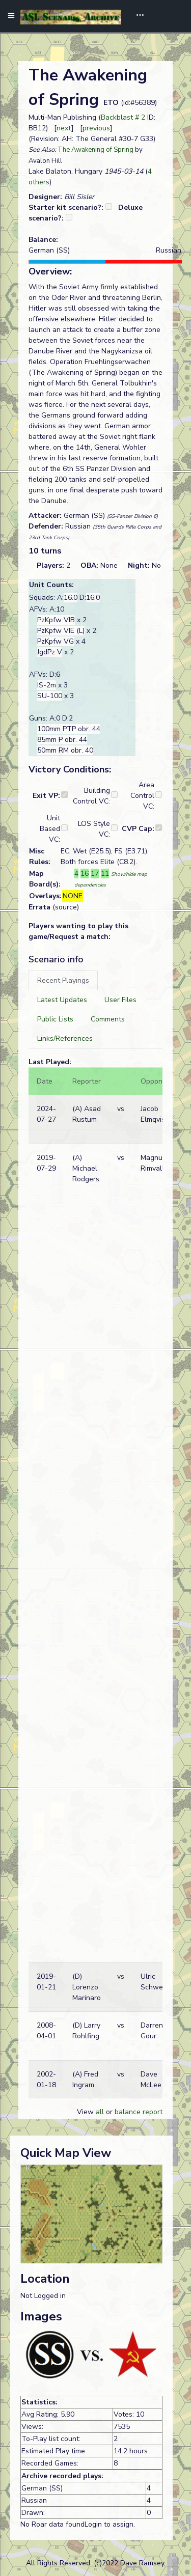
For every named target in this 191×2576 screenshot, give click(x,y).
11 (105, 873)
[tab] (63, 980)
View (86, 2112)
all (100, 2112)
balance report (138, 2112)
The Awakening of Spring (95, 149)
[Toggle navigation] (136, 16)
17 (95, 873)
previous (96, 128)
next (64, 128)
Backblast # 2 (123, 117)
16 (84, 873)
